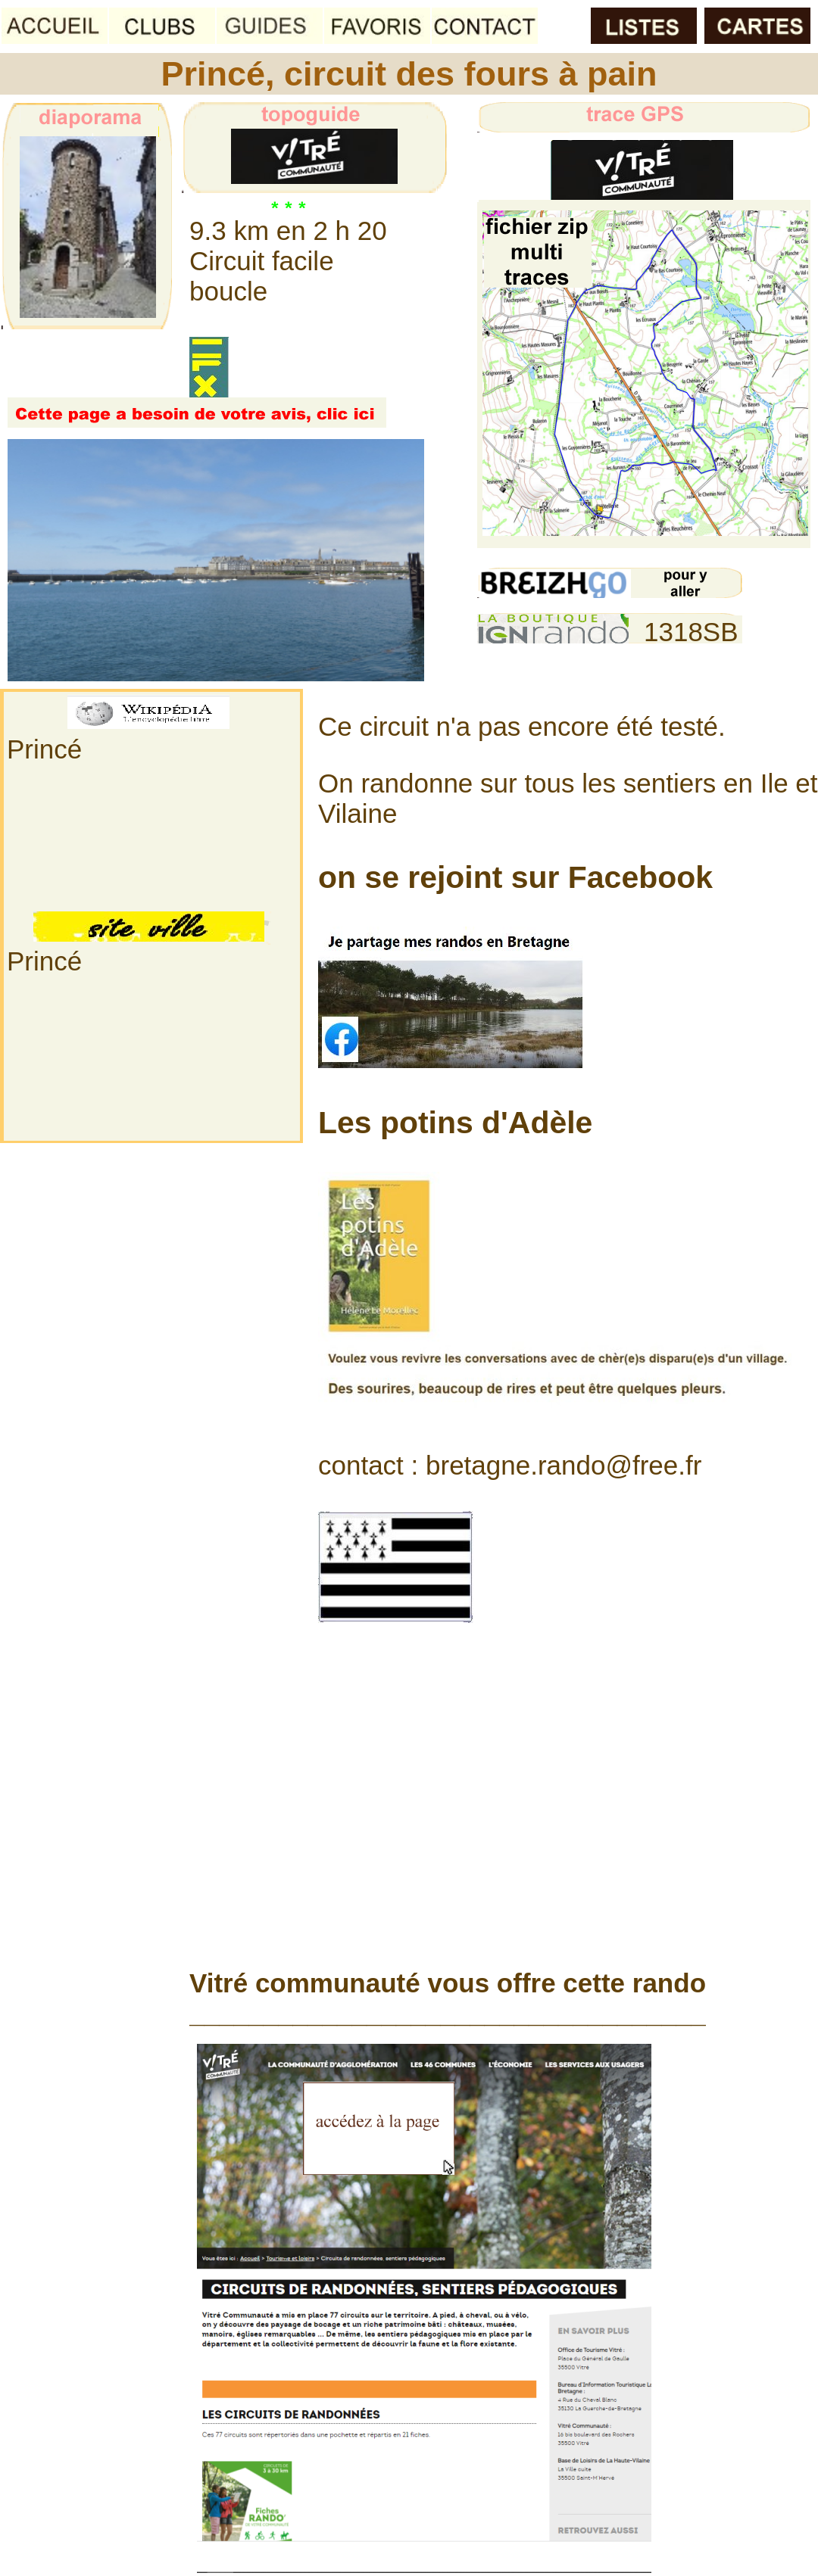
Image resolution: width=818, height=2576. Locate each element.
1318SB (691, 631)
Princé (44, 749)
